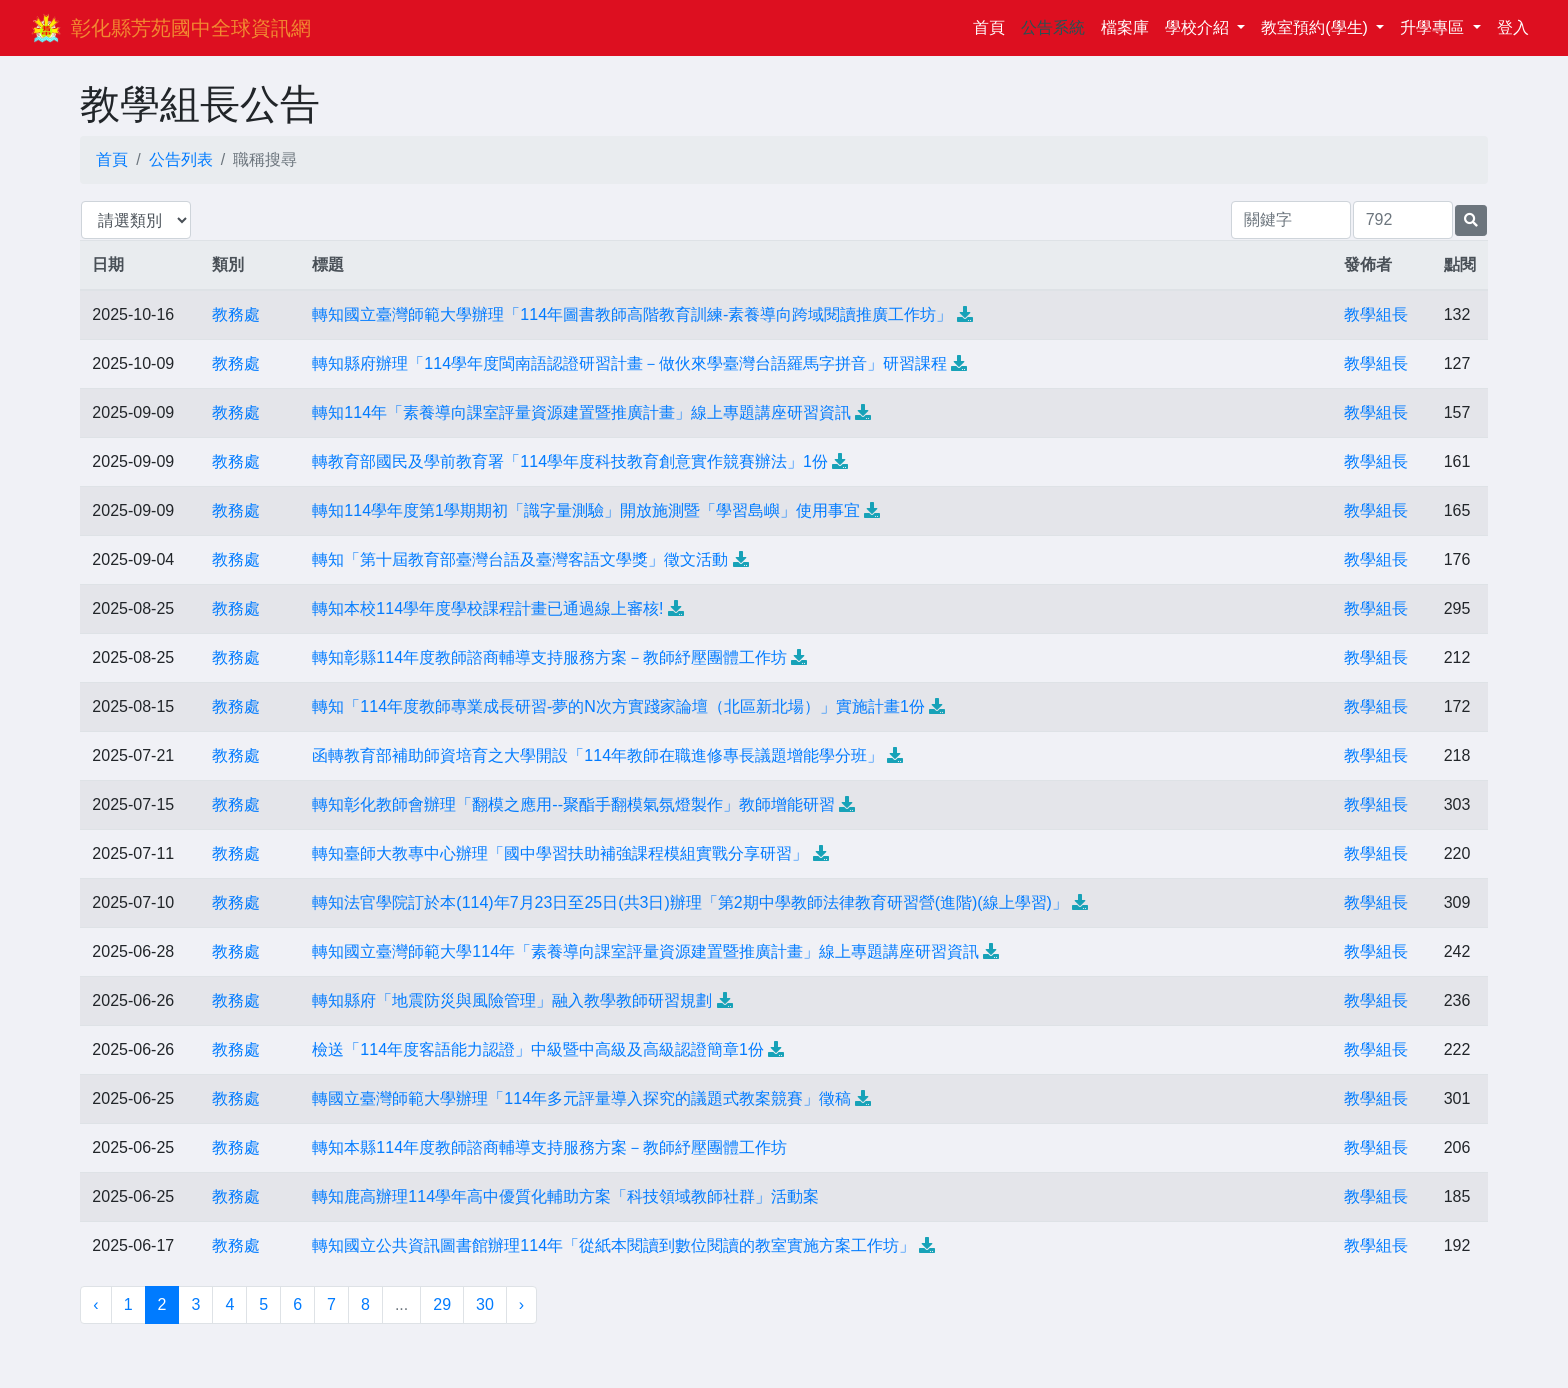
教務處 (236, 314)
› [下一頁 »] (521, 1304)
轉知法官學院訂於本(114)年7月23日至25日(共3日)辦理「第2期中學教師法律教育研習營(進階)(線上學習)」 (690, 902)
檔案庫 (1125, 27)
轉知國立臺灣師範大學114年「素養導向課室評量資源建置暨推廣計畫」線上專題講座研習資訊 (645, 951)
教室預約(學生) (1316, 27)
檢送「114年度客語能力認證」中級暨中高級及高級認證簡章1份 (538, 1049)
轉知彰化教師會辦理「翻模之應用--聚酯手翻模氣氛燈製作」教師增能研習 (573, 804)
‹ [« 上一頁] (95, 1304)
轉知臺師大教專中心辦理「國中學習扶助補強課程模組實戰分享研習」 (560, 853)
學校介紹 (1199, 27)
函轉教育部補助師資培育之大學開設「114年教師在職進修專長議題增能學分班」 (597, 755)
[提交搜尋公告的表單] (1471, 220)
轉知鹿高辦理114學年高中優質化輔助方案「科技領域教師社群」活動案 (565, 1196)
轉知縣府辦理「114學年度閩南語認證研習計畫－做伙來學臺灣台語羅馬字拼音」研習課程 (629, 363)
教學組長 (1376, 314)
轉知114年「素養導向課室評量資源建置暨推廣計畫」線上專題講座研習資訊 (581, 412)
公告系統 (1053, 27)
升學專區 (1434, 27)
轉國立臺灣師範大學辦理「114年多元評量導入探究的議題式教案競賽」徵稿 (581, 1098)
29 (442, 1304)
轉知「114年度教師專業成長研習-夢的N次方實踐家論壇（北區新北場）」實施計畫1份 (618, 706)
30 (485, 1304)
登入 (1513, 27)
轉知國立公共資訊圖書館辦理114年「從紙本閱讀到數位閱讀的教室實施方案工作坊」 (613, 1245)
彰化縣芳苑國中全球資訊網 (191, 28)
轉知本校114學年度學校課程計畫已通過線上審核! (487, 608)
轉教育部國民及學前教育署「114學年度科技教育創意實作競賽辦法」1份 (570, 461)
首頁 (993, 25)
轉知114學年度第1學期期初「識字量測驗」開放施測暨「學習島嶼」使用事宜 (586, 510)
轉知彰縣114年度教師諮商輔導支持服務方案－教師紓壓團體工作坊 (549, 657)
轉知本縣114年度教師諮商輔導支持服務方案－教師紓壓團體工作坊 (549, 1147)
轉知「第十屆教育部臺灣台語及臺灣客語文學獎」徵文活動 (520, 559)
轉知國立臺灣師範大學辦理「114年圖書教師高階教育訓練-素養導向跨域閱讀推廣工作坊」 (632, 314)
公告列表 (181, 159)
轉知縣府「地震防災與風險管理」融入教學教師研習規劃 (512, 1000)
